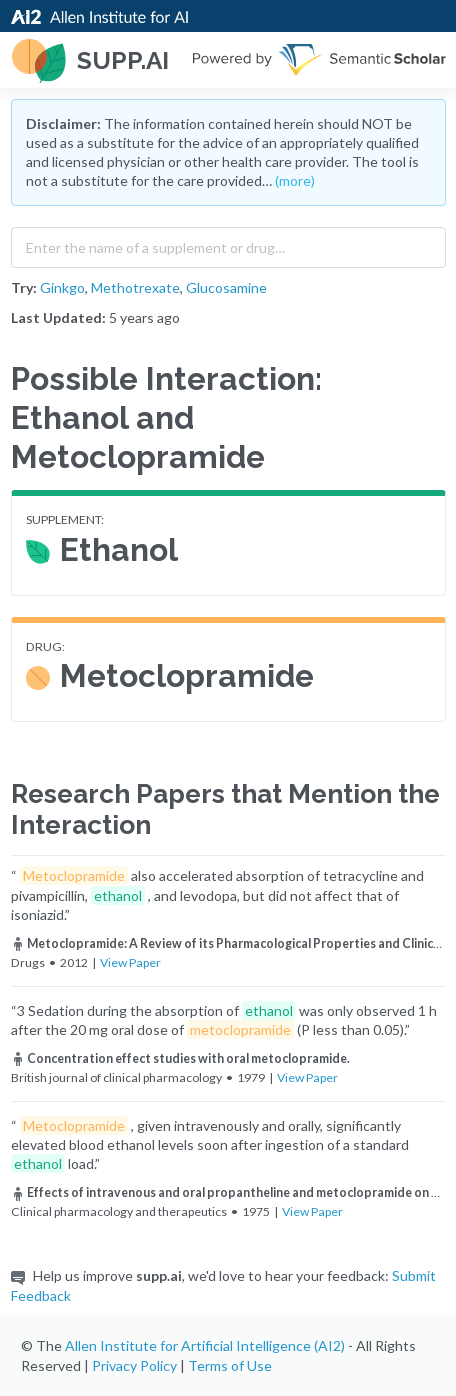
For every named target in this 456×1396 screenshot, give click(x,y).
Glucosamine (226, 287)
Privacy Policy (134, 1365)
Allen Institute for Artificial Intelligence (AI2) (205, 1345)
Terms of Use (230, 1365)
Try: (24, 287)
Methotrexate (135, 287)
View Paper (130, 962)
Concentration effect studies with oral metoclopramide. (180, 1058)
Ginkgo (62, 287)
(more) (295, 180)
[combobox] (228, 243)
